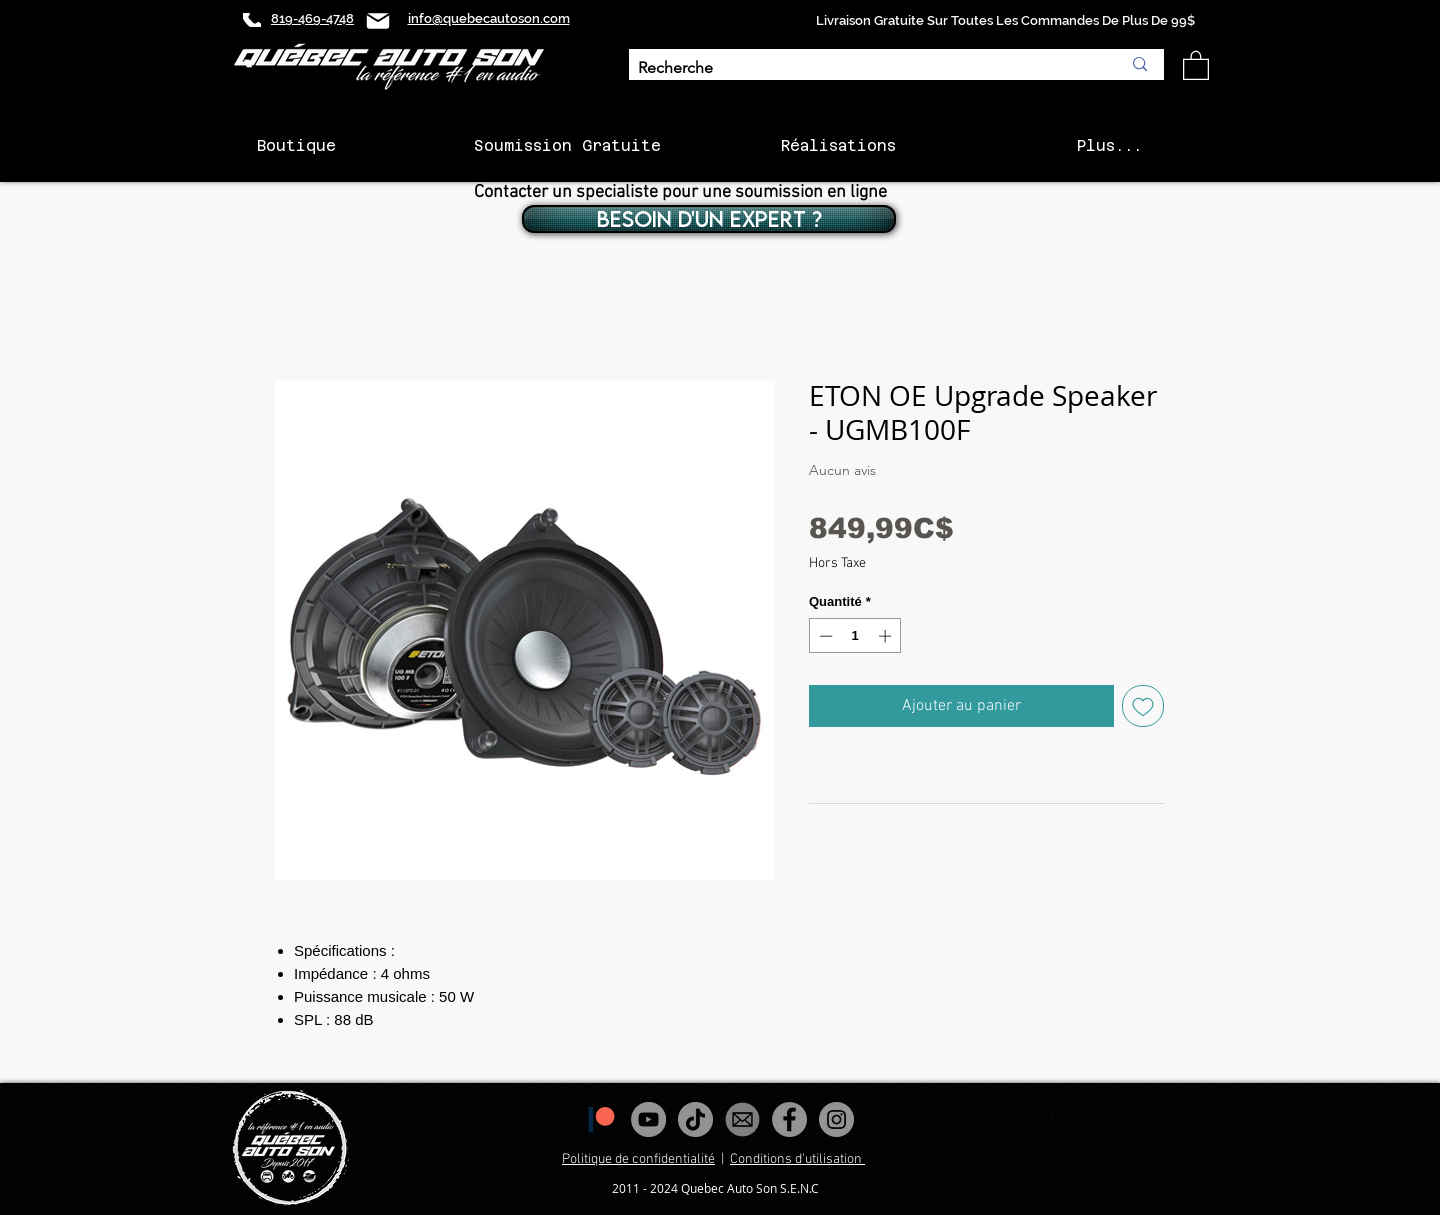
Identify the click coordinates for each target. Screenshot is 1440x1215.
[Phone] (252, 20)
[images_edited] (742, 1119)
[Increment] (887, 636)
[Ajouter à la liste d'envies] (1143, 706)
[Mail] (378, 20)
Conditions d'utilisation (797, 1159)
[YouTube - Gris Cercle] (648, 1119)
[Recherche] (864, 68)
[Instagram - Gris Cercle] (836, 1119)
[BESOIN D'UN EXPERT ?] (709, 219)
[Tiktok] (695, 1119)
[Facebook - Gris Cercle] (789, 1119)
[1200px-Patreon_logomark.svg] (601, 1119)
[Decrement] (824, 636)
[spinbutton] (855, 636)
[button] (1196, 64)
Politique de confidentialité (638, 1159)
